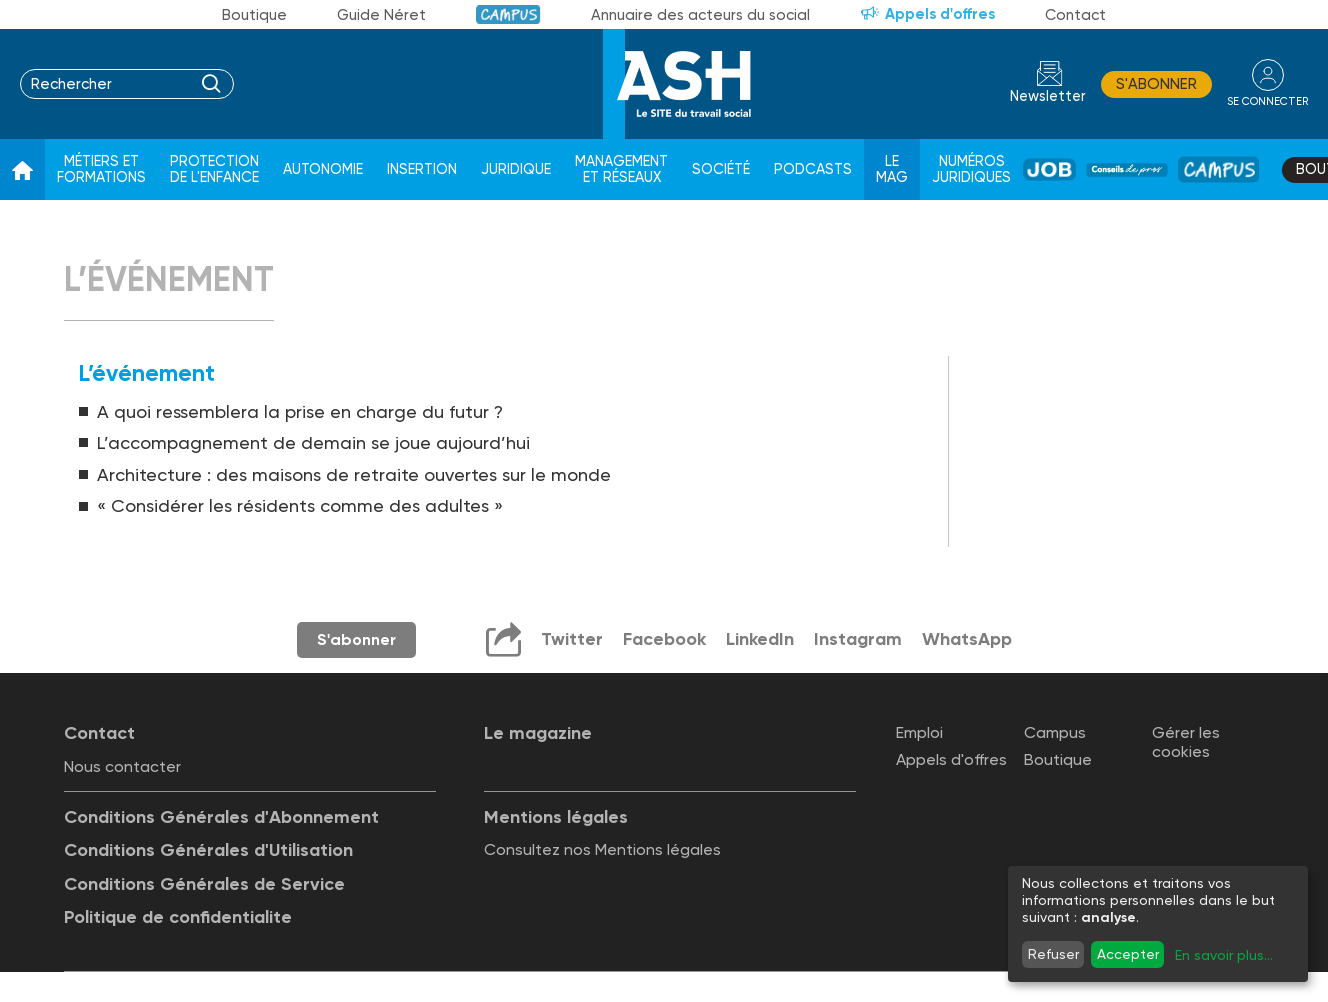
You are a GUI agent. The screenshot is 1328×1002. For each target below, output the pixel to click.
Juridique (516, 169)
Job (1049, 169)
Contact (1075, 15)
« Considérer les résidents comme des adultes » (300, 505)
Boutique (254, 15)
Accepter (1128, 954)
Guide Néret (381, 15)
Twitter (572, 639)
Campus (508, 14)
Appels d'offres (940, 14)
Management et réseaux (621, 169)
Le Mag (892, 169)
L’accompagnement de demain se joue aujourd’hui (313, 442)
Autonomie (323, 169)
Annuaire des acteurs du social (700, 15)
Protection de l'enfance (214, 169)
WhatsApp (967, 639)
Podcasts (813, 169)
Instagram (858, 639)
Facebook (664, 639)
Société (721, 169)
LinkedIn (760, 639)
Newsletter (1048, 96)
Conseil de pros (1127, 170)
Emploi (919, 732)
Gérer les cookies (1186, 742)
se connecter (1267, 101)
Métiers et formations (101, 169)
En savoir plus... (1224, 955)
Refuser (1053, 954)
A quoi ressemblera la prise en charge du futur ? (300, 411)
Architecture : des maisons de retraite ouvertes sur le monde (354, 474)
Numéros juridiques (971, 169)
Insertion (422, 169)
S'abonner (1156, 84)
